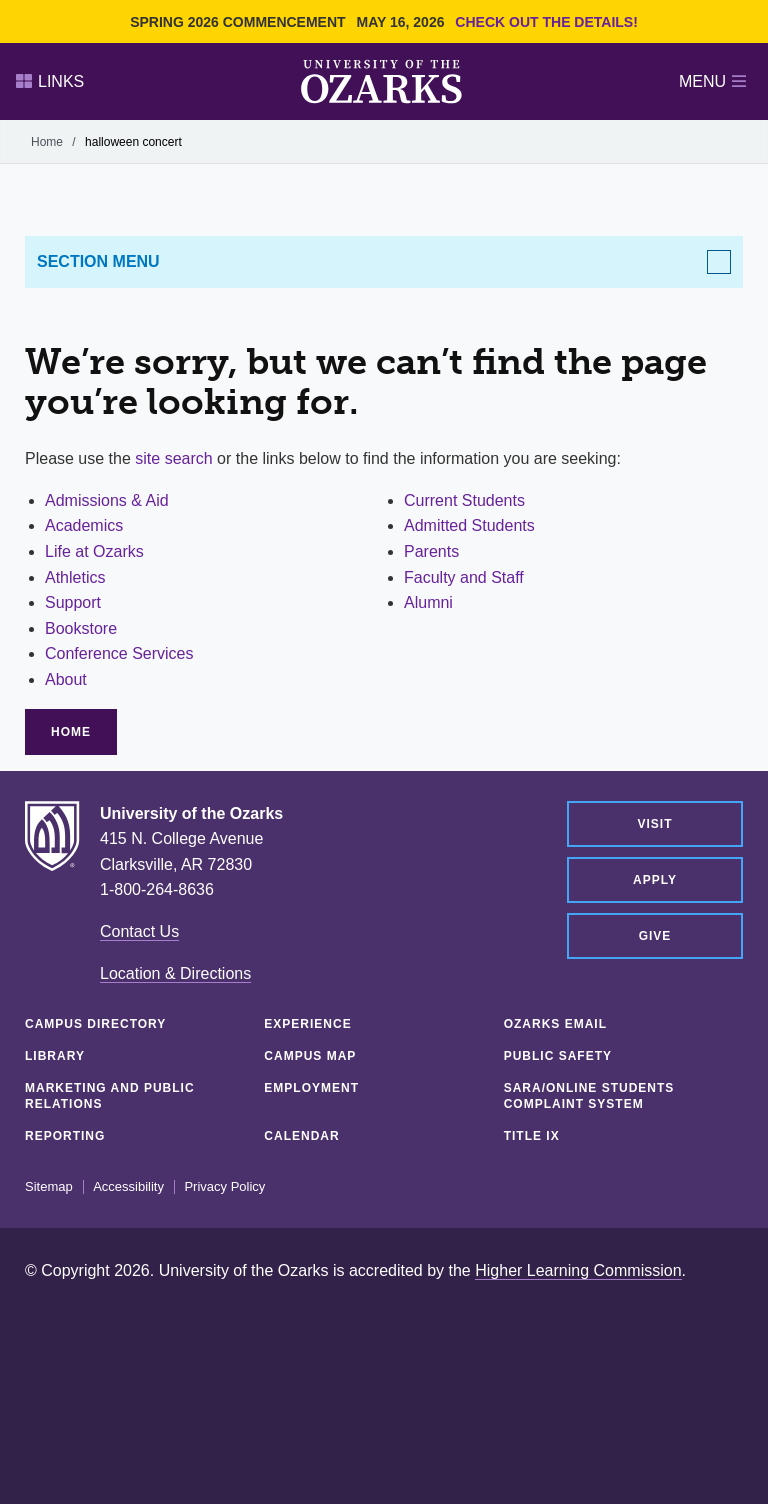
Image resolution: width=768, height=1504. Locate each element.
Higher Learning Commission (578, 1270)
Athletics (75, 577)
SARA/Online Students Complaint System (589, 1096)
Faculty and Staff (464, 577)
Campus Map (310, 1056)
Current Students (464, 500)
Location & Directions (175, 973)
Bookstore (81, 628)
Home (47, 142)
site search (173, 458)
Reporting (65, 1136)
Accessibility (128, 1187)
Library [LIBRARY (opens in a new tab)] (55, 1056)
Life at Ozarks (94, 551)
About (66, 679)
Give (655, 936)
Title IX (532, 1136)
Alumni (428, 602)
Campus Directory (95, 1024)
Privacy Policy (224, 1187)
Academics (84, 525)
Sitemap (49, 1187)
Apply (655, 880)
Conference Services (119, 653)
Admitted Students (469, 525)
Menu (712, 81)
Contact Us (139, 931)
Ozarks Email (555, 1024)
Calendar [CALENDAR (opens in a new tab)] (301, 1136)
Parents (431, 551)
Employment (311, 1088)
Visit (654, 824)
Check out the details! (546, 22)
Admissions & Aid (107, 500)
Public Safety (558, 1056)
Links (50, 81)
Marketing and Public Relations (110, 1096)
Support (73, 602)
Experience (307, 1024)
